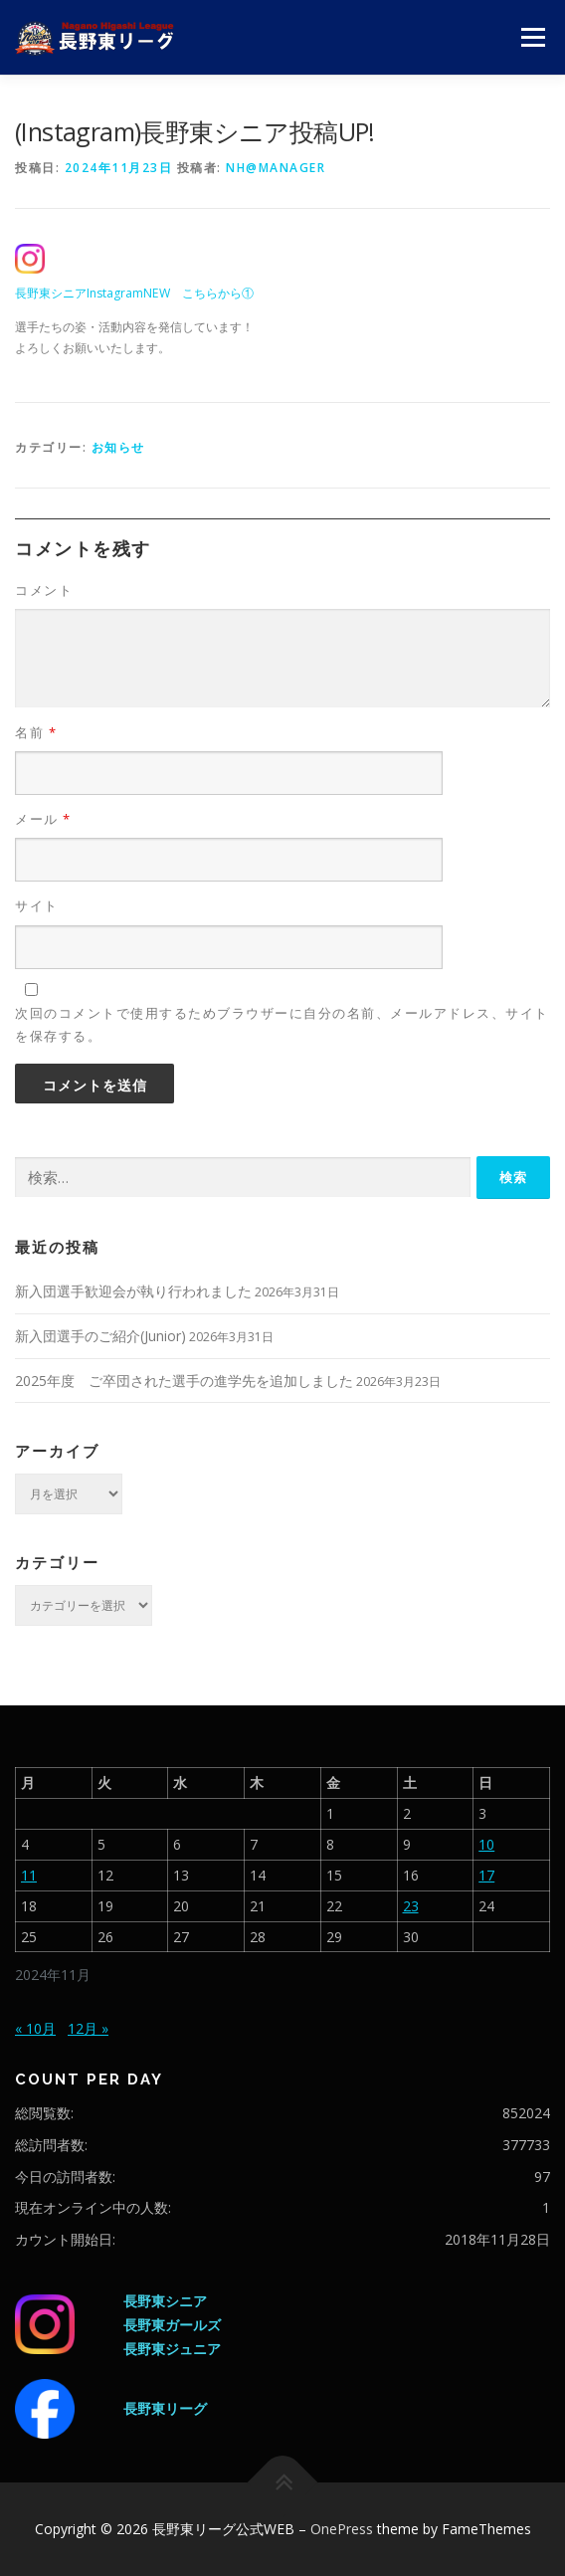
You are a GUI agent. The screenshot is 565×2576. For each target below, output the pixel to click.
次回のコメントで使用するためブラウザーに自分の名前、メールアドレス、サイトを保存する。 (282, 1024)
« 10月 (35, 2028)
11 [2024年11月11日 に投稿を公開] (29, 1875)
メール (43, 819)
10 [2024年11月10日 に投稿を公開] (486, 1844)
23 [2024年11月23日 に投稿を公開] (411, 1905)
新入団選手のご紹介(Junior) (100, 1335)
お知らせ (118, 447)
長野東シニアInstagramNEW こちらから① (134, 293)
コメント (44, 590)
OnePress (341, 2528)
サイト (37, 905)
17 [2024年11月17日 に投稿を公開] (486, 1875)
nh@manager (275, 167)
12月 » (88, 2028)
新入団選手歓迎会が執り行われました (133, 1291)
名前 (36, 732)
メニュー (532, 37)
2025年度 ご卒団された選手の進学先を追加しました (184, 1380)
